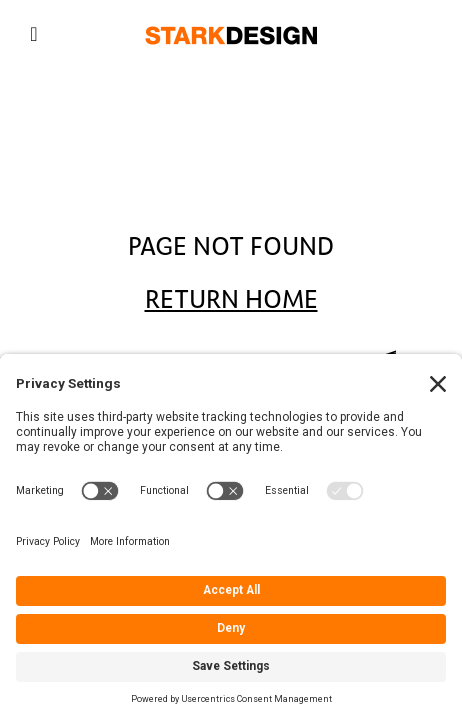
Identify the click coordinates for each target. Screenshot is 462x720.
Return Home (231, 300)
